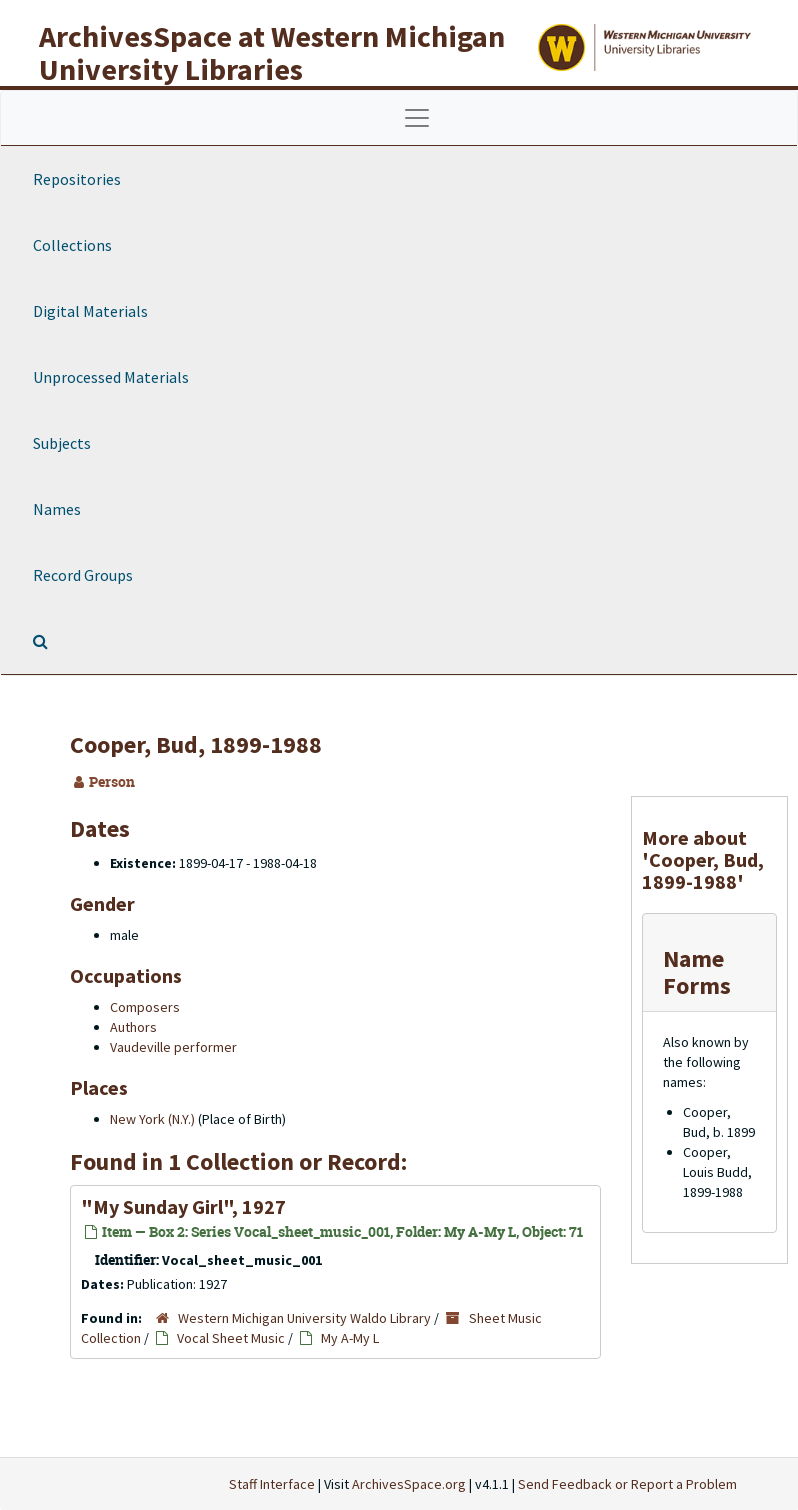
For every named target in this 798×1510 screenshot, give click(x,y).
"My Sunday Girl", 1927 (183, 1206)
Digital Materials (90, 311)
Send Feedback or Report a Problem (627, 1484)
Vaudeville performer (173, 1047)
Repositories (77, 179)
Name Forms (697, 971)
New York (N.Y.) (152, 1119)
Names (57, 509)
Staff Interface (272, 1484)
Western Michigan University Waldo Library (304, 1318)
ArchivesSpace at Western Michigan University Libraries (272, 52)
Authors (133, 1027)
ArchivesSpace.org (409, 1484)
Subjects (62, 443)
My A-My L (350, 1338)
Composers (145, 1007)
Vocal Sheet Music (231, 1338)
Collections (72, 245)
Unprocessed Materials (111, 377)
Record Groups (83, 575)
